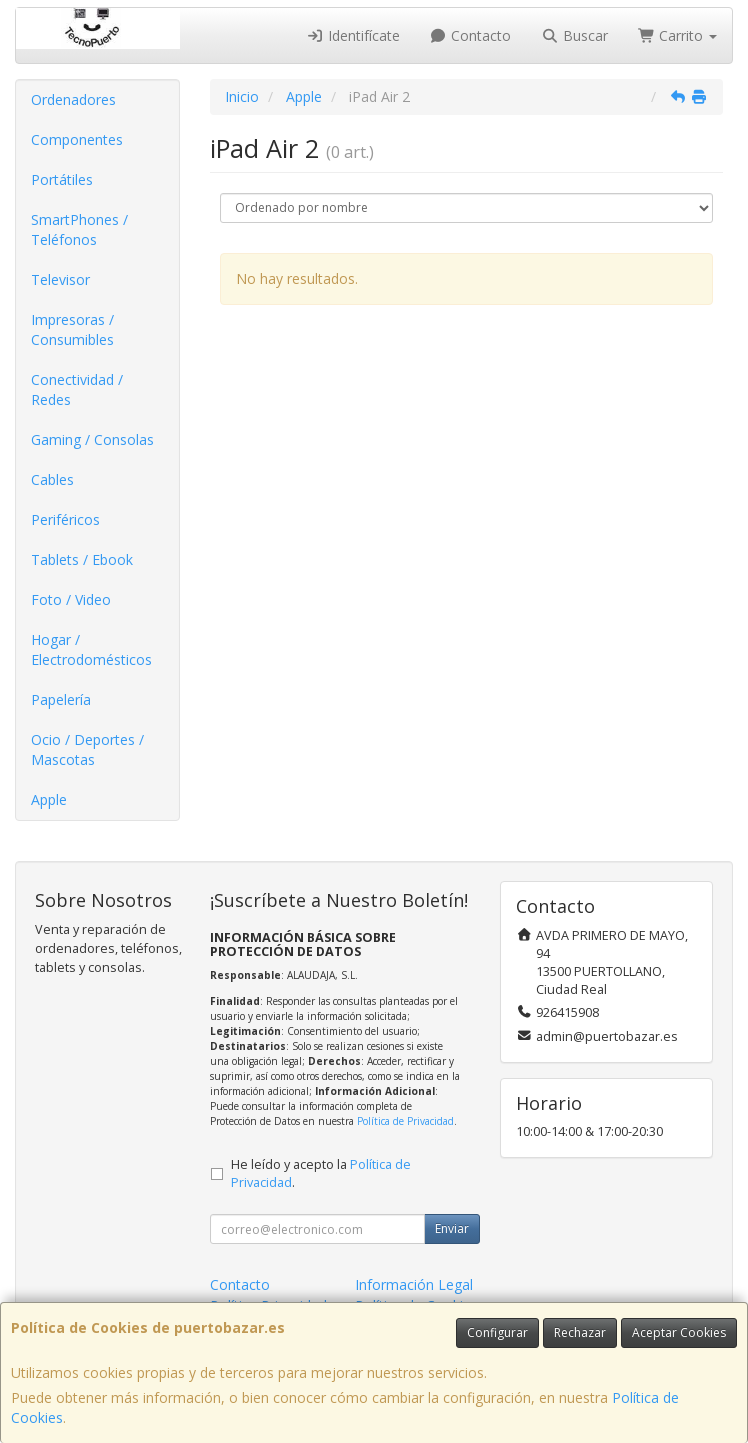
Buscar (574, 35)
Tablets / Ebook (82, 559)
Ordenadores (73, 99)
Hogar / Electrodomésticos (91, 649)
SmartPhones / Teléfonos (79, 229)
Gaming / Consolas (92, 439)
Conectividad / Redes (77, 389)
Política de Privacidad (405, 1121)
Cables (52, 479)
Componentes (77, 139)
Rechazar (580, 1332)
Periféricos (65, 519)
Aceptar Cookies (679, 1332)
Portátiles (62, 179)
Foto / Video (71, 599)
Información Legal (414, 1284)
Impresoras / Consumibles (72, 329)
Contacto (471, 35)
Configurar (497, 1332)
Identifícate (353, 35)
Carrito (678, 35)
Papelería (61, 699)
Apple (49, 799)
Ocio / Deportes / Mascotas (87, 749)
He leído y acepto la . (321, 1174)
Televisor (60, 279)
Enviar (452, 1228)
